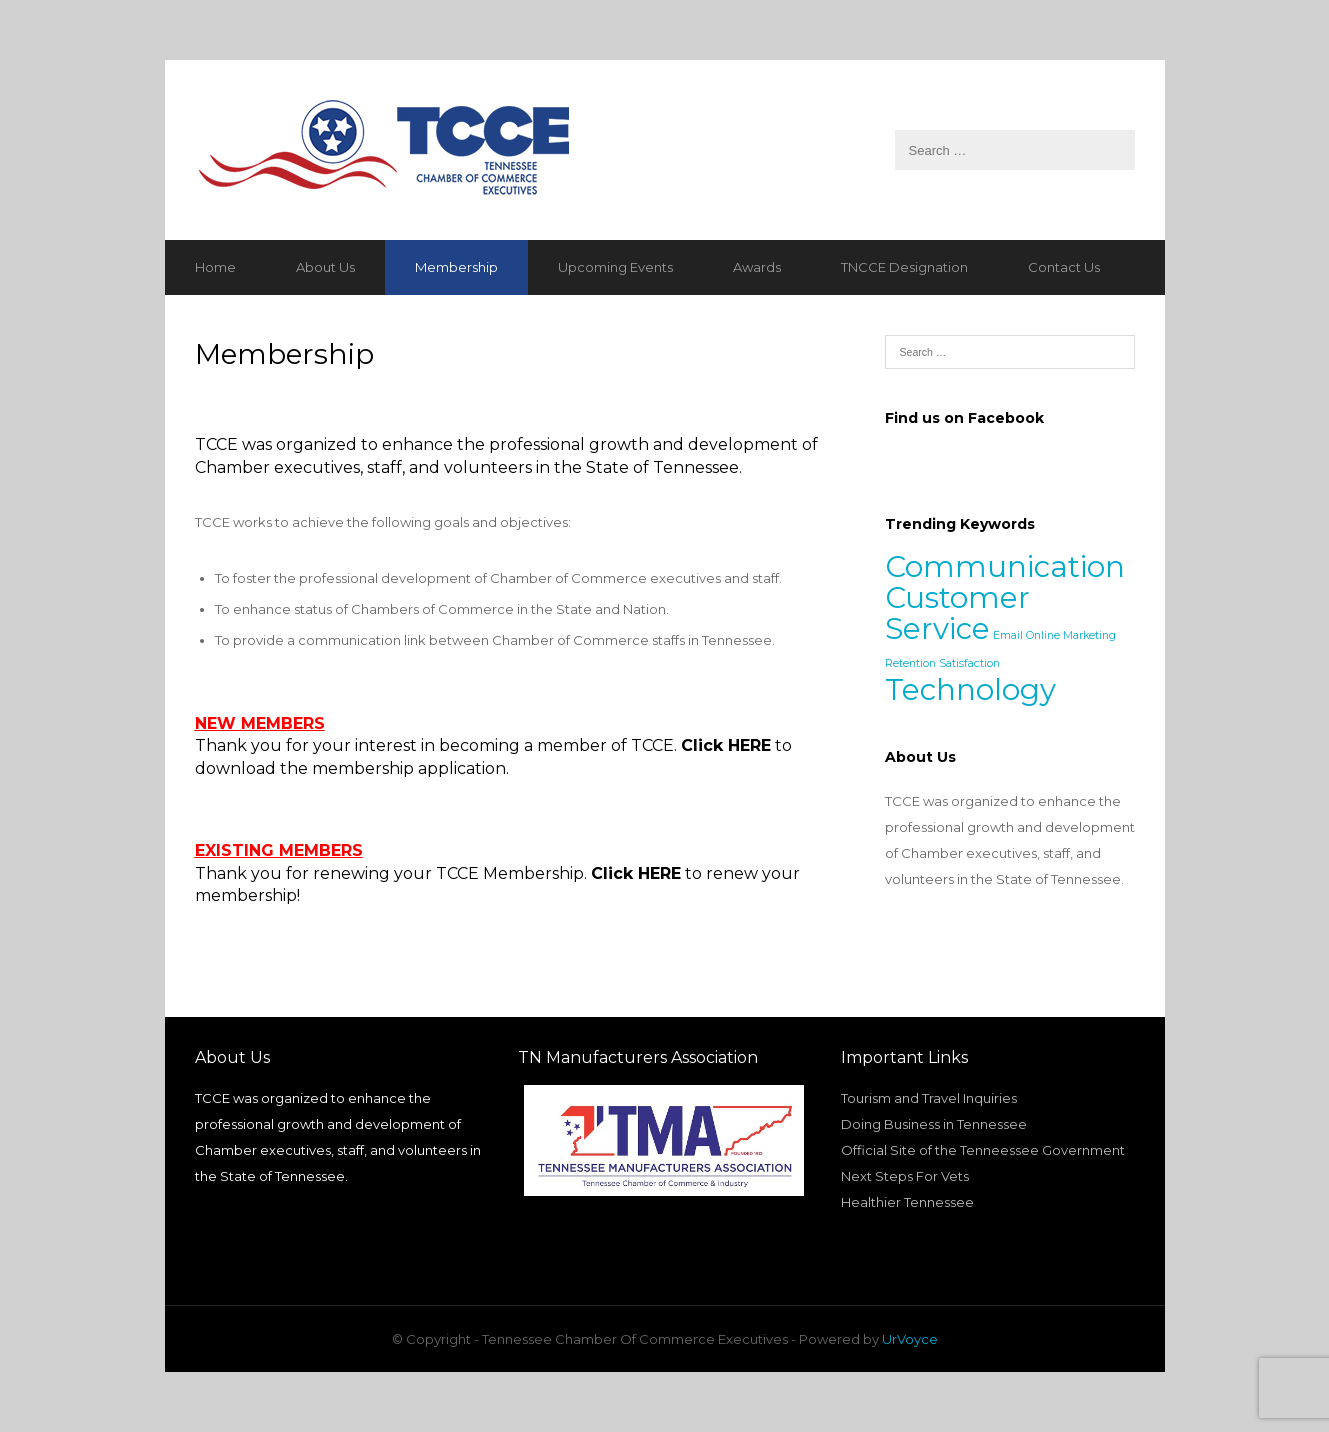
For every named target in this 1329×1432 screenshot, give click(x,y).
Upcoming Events (615, 267)
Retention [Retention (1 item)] (910, 663)
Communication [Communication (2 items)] (1005, 566)
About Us (325, 267)
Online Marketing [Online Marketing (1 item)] (1071, 635)
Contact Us (1064, 267)
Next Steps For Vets (905, 1176)
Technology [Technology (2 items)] (970, 689)
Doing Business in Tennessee (934, 1124)
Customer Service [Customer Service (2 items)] (957, 613)
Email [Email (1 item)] (1008, 635)
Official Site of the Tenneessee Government (983, 1150)
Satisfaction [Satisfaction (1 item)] (969, 663)
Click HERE (726, 745)
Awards (757, 267)
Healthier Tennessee (907, 1202)
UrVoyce (910, 1339)
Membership (456, 267)
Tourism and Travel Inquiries (929, 1098)
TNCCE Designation (904, 267)
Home (215, 267)
